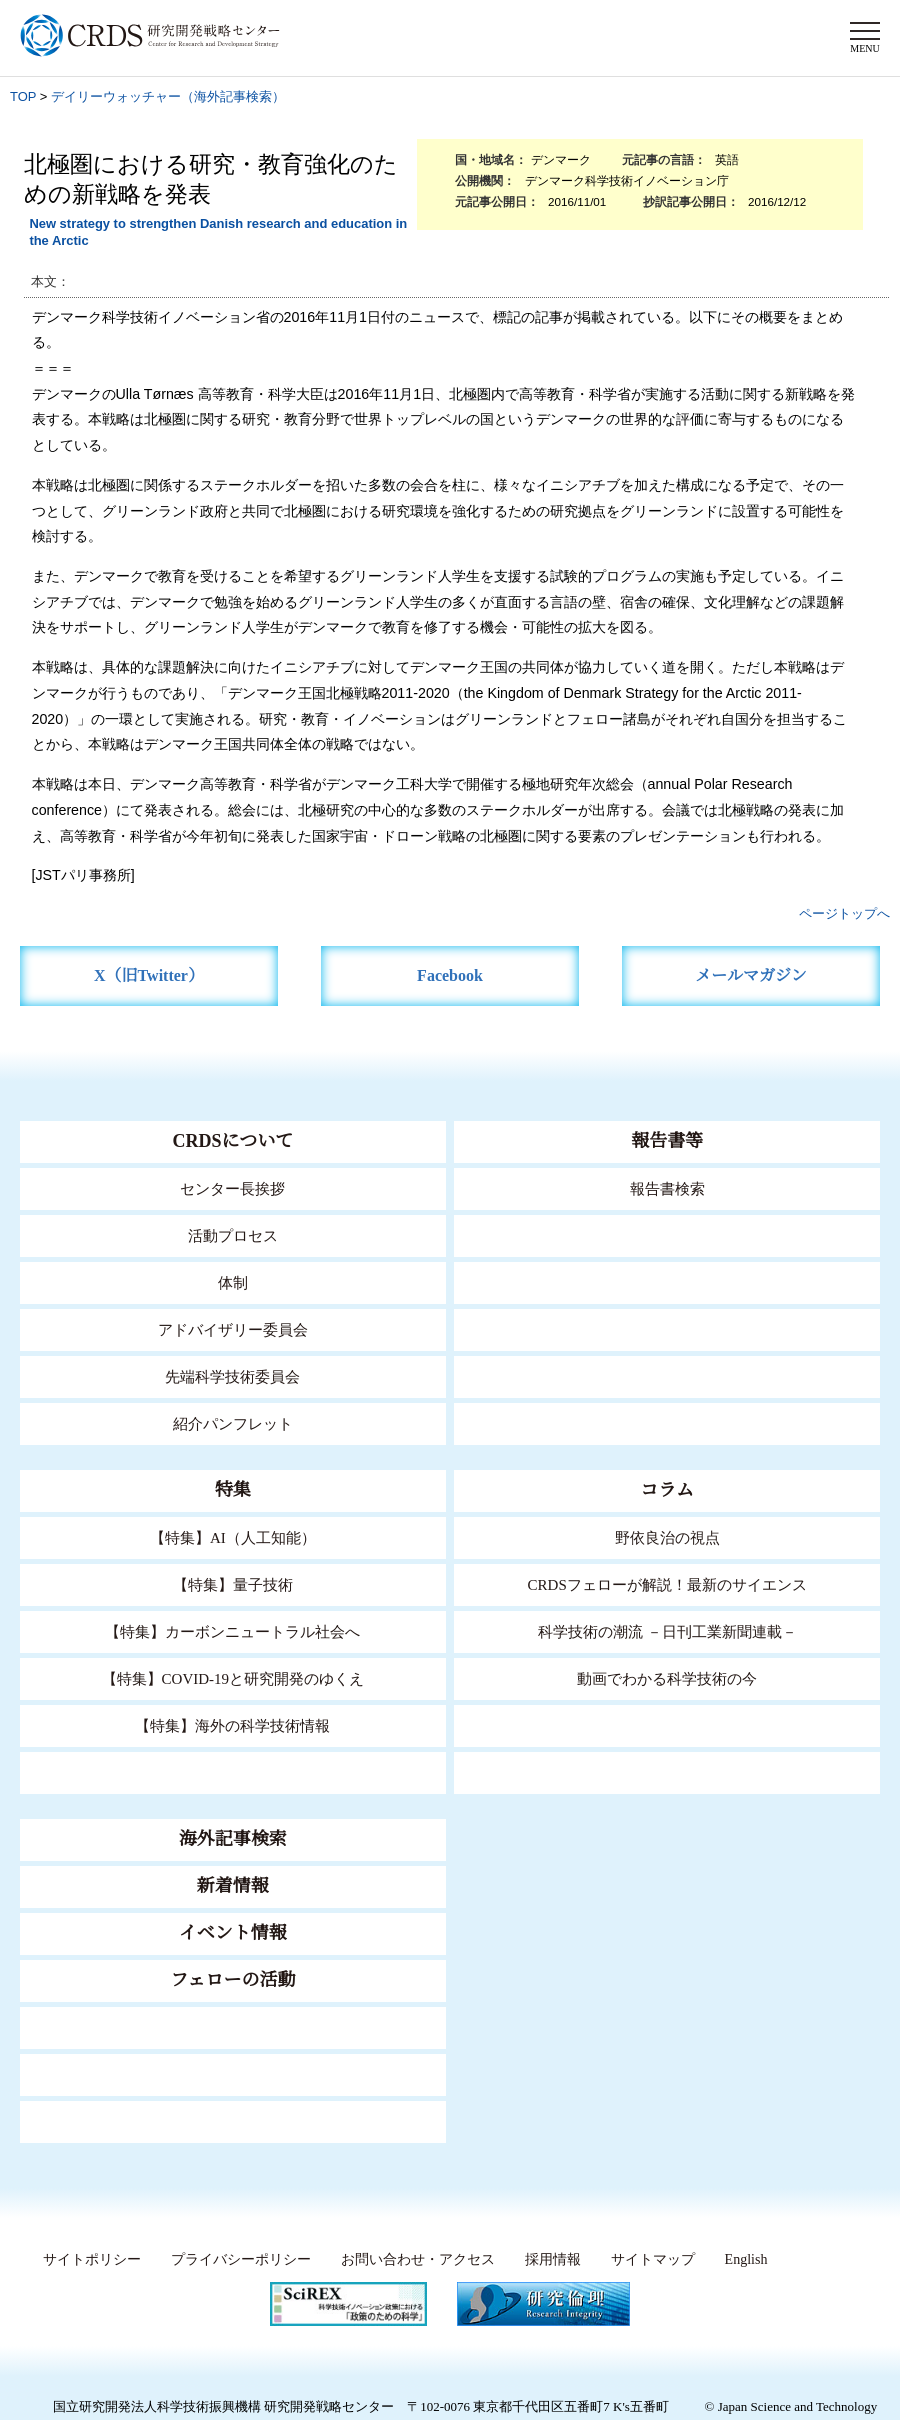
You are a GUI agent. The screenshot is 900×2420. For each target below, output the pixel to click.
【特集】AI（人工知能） (232, 1537)
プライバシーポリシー (235, 2260)
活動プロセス (233, 1235)
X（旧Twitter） (149, 975)
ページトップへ (844, 913)
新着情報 (233, 1886)
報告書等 (667, 1141)
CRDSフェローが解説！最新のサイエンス (667, 1584)
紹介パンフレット (232, 1423)
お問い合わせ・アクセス (412, 2260)
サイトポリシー (86, 2260)
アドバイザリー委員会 (233, 1329)
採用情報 (547, 2260)
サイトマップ (646, 2260)
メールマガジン (751, 975)
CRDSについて (232, 1141)
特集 (233, 1490)
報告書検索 (667, 1188)
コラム (667, 1490)
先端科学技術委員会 (232, 1376)
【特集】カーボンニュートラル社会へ (232, 1631)
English (744, 2260)
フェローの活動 (232, 1980)
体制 (233, 1282)
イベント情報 (233, 1933)
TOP (23, 96)
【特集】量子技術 (233, 1584)
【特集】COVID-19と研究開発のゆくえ (233, 1678)
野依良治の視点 (667, 1537)
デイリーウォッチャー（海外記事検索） (168, 96)
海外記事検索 (233, 1839)
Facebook (450, 975)
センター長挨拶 (233, 1188)
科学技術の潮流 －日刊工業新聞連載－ (667, 1631)
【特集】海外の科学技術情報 (232, 1725)
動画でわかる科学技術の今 (667, 1678)
